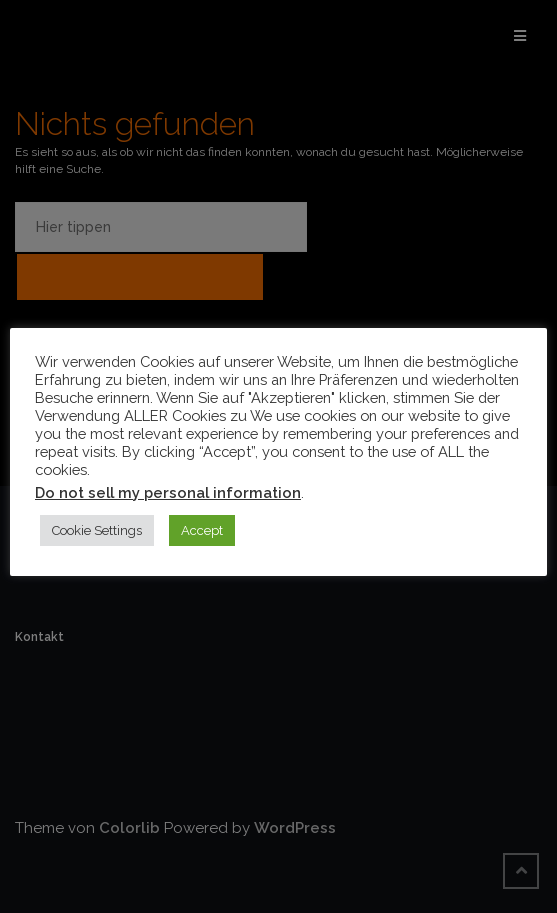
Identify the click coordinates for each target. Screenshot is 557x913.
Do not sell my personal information (168, 492)
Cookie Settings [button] (97, 530)
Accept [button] (202, 530)
